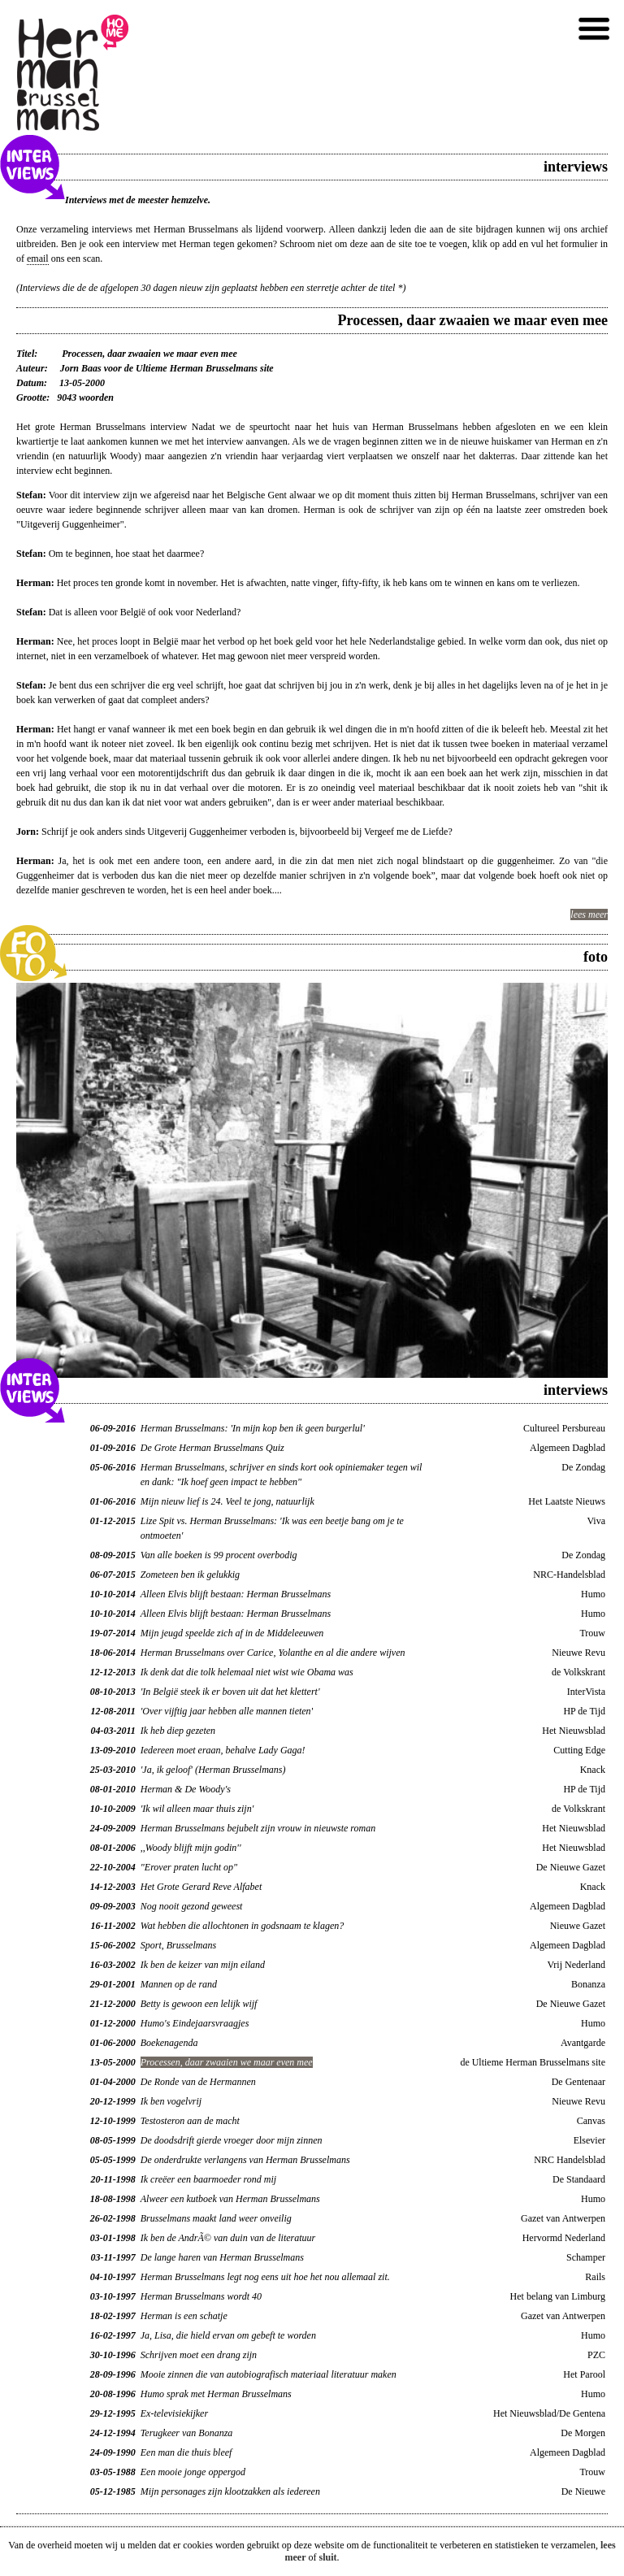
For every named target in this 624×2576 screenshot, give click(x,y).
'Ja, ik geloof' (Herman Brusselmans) (213, 1769)
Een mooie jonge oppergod (193, 2472)
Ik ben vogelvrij (171, 2101)
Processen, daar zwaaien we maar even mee (227, 2062)
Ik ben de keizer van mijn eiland (203, 1964)
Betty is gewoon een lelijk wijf (199, 2003)
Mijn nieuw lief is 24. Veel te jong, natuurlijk (227, 1501)
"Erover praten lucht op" (189, 1867)
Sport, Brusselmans (178, 1945)
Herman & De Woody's (186, 1789)
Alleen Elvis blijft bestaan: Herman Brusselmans (236, 1594)
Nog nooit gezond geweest (192, 1906)
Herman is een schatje (184, 2316)
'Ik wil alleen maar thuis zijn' (197, 1808)
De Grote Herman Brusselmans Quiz (212, 1447)
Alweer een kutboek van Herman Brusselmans (230, 2199)
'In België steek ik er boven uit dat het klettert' (230, 1691)
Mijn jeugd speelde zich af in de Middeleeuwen (232, 1633)
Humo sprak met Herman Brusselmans (216, 2394)
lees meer (589, 914)
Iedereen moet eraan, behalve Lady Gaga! (223, 1750)
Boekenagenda (169, 2042)
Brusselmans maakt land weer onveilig (216, 2218)
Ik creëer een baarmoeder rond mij (208, 2179)
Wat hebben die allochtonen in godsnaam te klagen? (242, 1925)
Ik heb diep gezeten (178, 1730)
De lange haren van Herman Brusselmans (222, 2257)
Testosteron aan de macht (190, 2120)
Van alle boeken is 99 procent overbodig (219, 1555)
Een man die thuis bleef (186, 2452)
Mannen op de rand (179, 1984)
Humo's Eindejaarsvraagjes (195, 2023)
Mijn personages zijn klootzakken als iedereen (230, 2491)
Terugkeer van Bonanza (187, 2433)
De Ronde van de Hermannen (198, 2081)
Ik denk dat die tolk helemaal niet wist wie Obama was (247, 1672)
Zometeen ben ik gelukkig (190, 1574)
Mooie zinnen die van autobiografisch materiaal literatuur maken (268, 2374)
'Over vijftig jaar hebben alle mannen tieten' (227, 1711)
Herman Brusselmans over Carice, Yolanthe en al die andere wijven (273, 1652)
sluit (327, 2557)
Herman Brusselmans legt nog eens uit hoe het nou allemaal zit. (265, 2277)
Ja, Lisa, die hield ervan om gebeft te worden (228, 2335)
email (38, 258)
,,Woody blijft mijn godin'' (191, 1847)
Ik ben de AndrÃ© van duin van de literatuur (228, 2238)
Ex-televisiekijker (174, 2413)
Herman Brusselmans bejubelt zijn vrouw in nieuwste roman (258, 1828)
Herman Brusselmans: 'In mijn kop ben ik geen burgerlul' (253, 1428)
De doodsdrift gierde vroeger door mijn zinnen (232, 2140)
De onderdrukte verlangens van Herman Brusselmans (245, 2159)
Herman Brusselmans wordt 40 (201, 2296)
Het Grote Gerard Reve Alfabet (201, 1886)
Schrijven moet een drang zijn (199, 2355)
